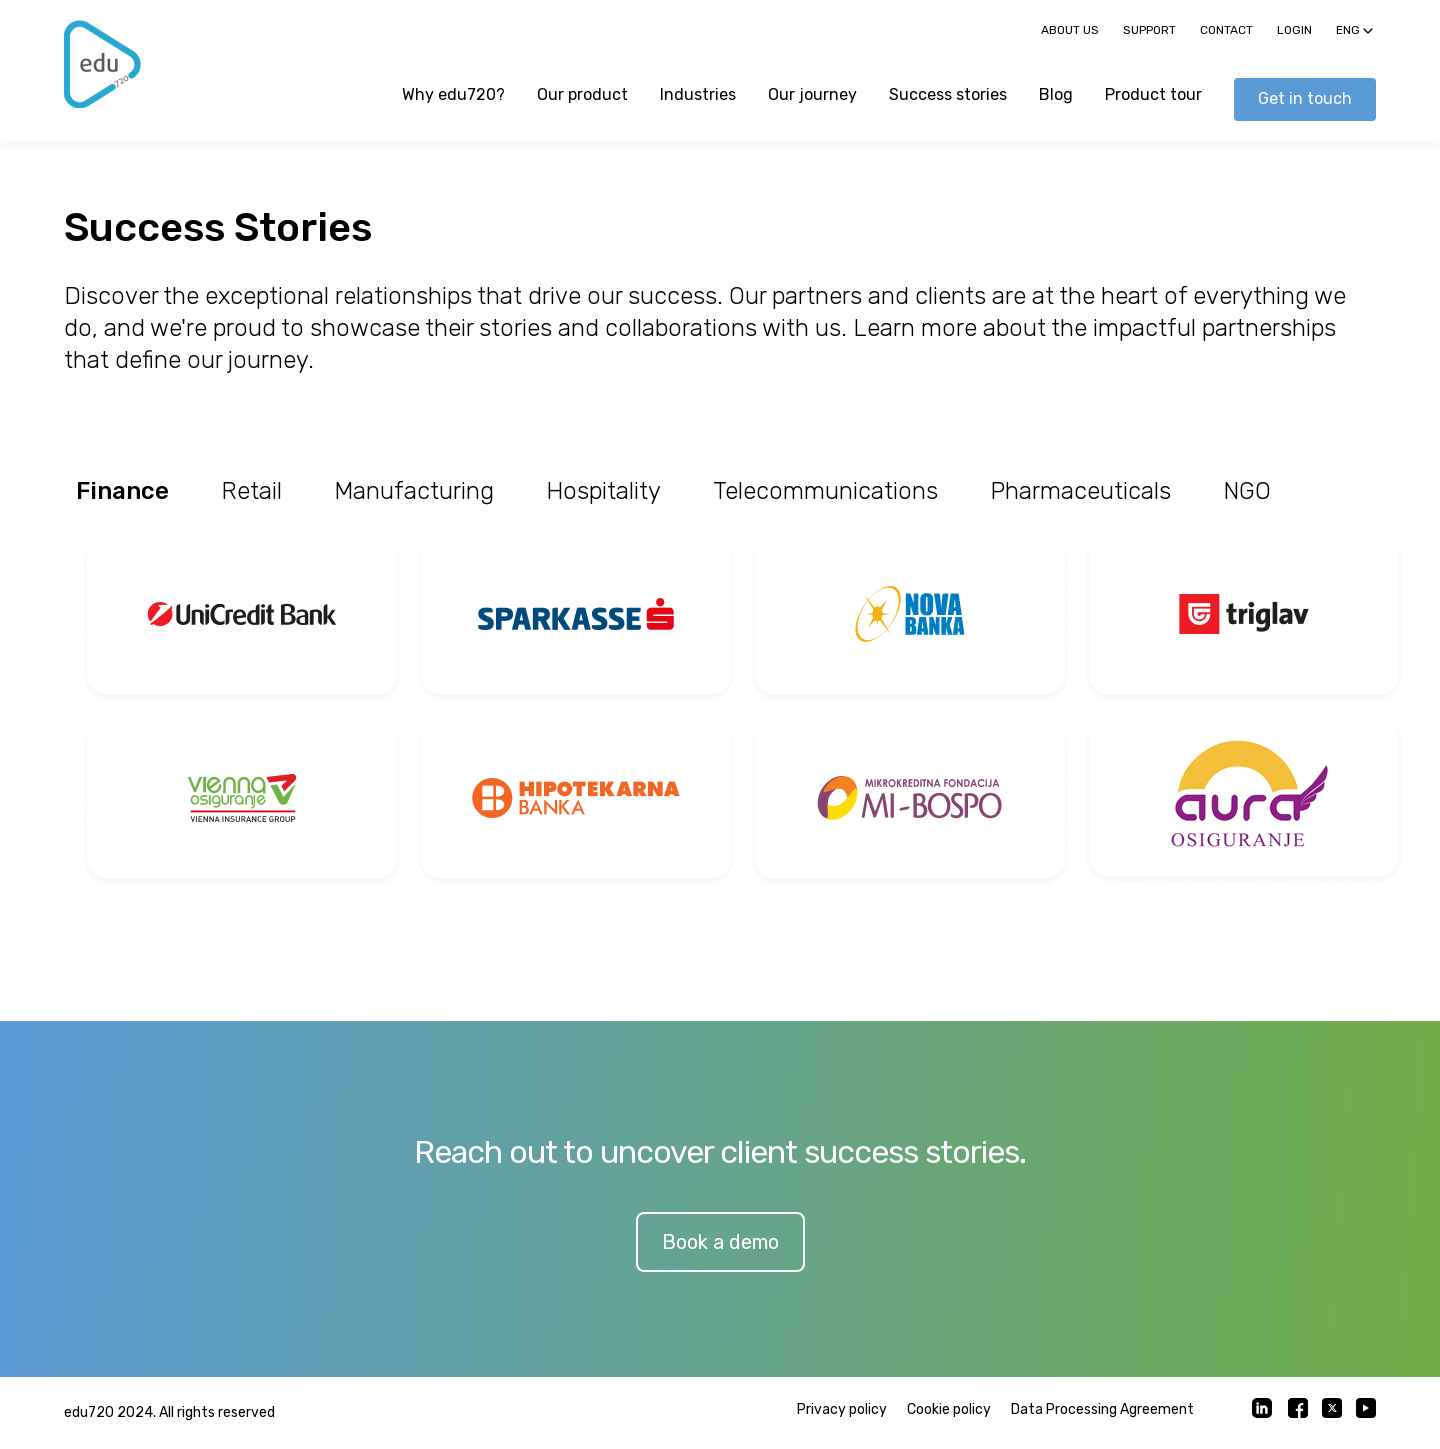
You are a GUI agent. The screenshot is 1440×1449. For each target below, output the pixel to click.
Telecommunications (825, 491)
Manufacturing (414, 491)
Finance (122, 491)
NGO (1247, 491)
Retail (251, 491)
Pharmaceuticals (1080, 491)
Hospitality (603, 491)
